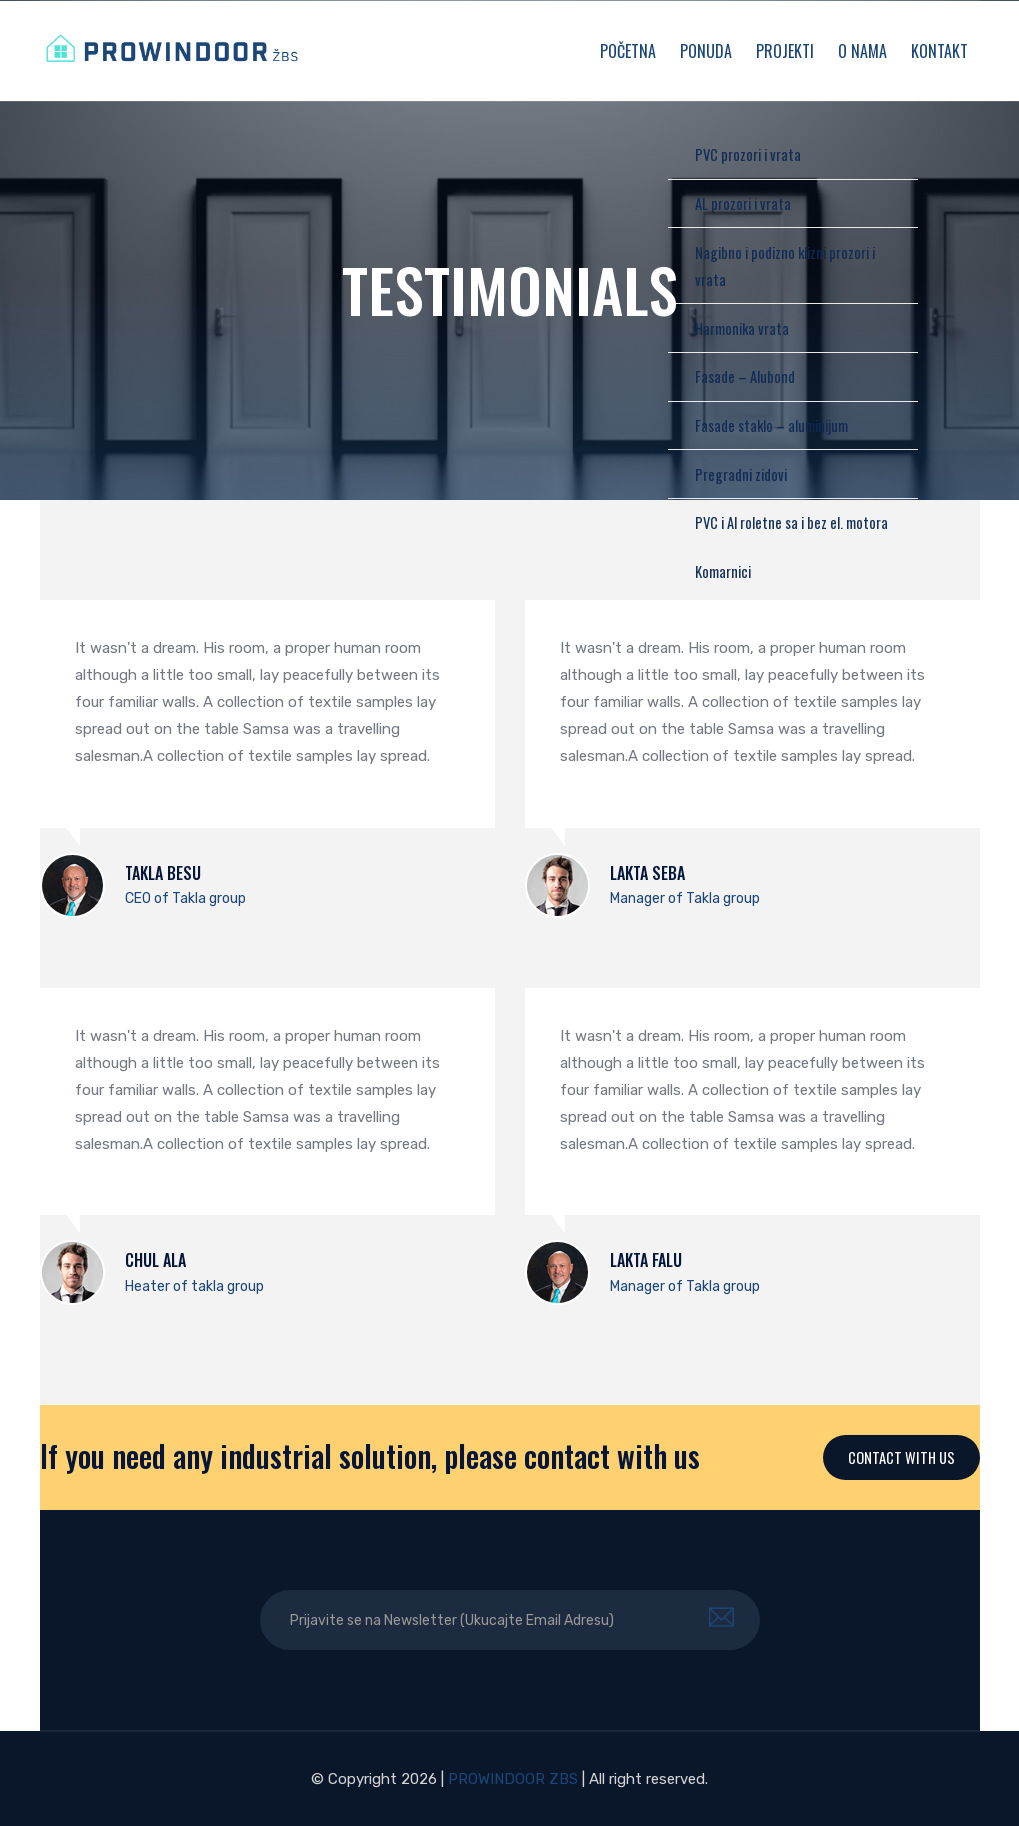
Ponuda (706, 51)
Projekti (785, 51)
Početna (628, 51)
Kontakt (939, 51)
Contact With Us (901, 1457)
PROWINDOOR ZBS (513, 1779)
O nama (862, 51)
